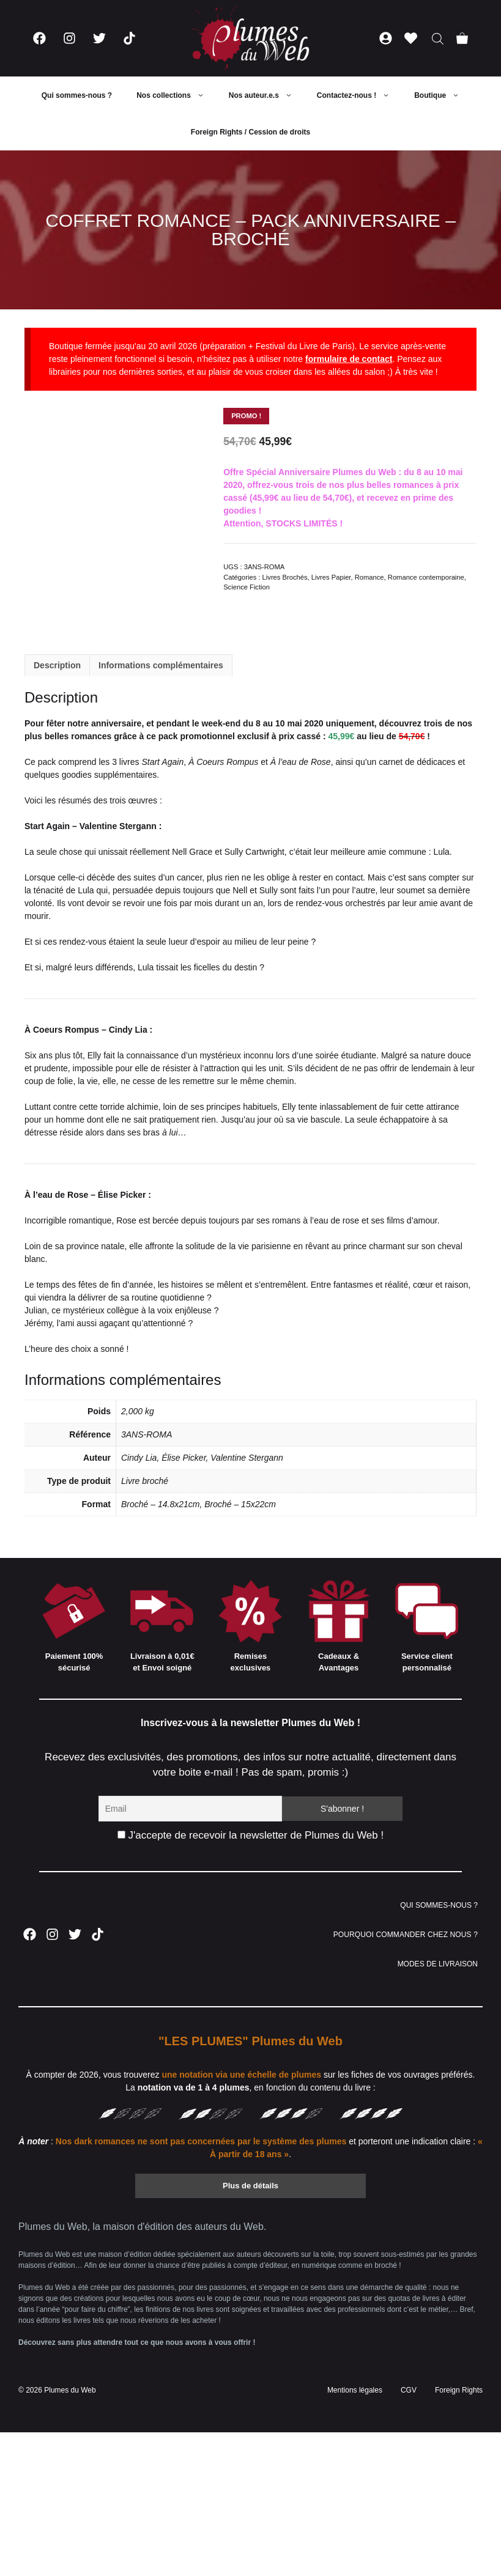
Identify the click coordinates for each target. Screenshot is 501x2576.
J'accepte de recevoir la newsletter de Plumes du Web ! (250, 1835)
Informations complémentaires (160, 665)
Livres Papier (331, 577)
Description (57, 665)
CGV (409, 2390)
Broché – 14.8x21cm (160, 1504)
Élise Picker (183, 1458)
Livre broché (144, 1481)
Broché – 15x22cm (240, 1504)
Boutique (443, 95)
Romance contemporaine (426, 577)
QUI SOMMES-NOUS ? (439, 1905)
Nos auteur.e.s (267, 95)
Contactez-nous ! (359, 95)
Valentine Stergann (246, 1458)
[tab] (57, 665)
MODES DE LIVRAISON (438, 1964)
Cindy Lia (139, 1458)
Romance (369, 577)
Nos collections (176, 95)
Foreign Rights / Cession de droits (250, 132)
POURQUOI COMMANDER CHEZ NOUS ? (405, 1934)
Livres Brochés (285, 577)
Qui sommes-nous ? (77, 95)
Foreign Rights (459, 2390)
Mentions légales (354, 2390)
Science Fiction (246, 587)
